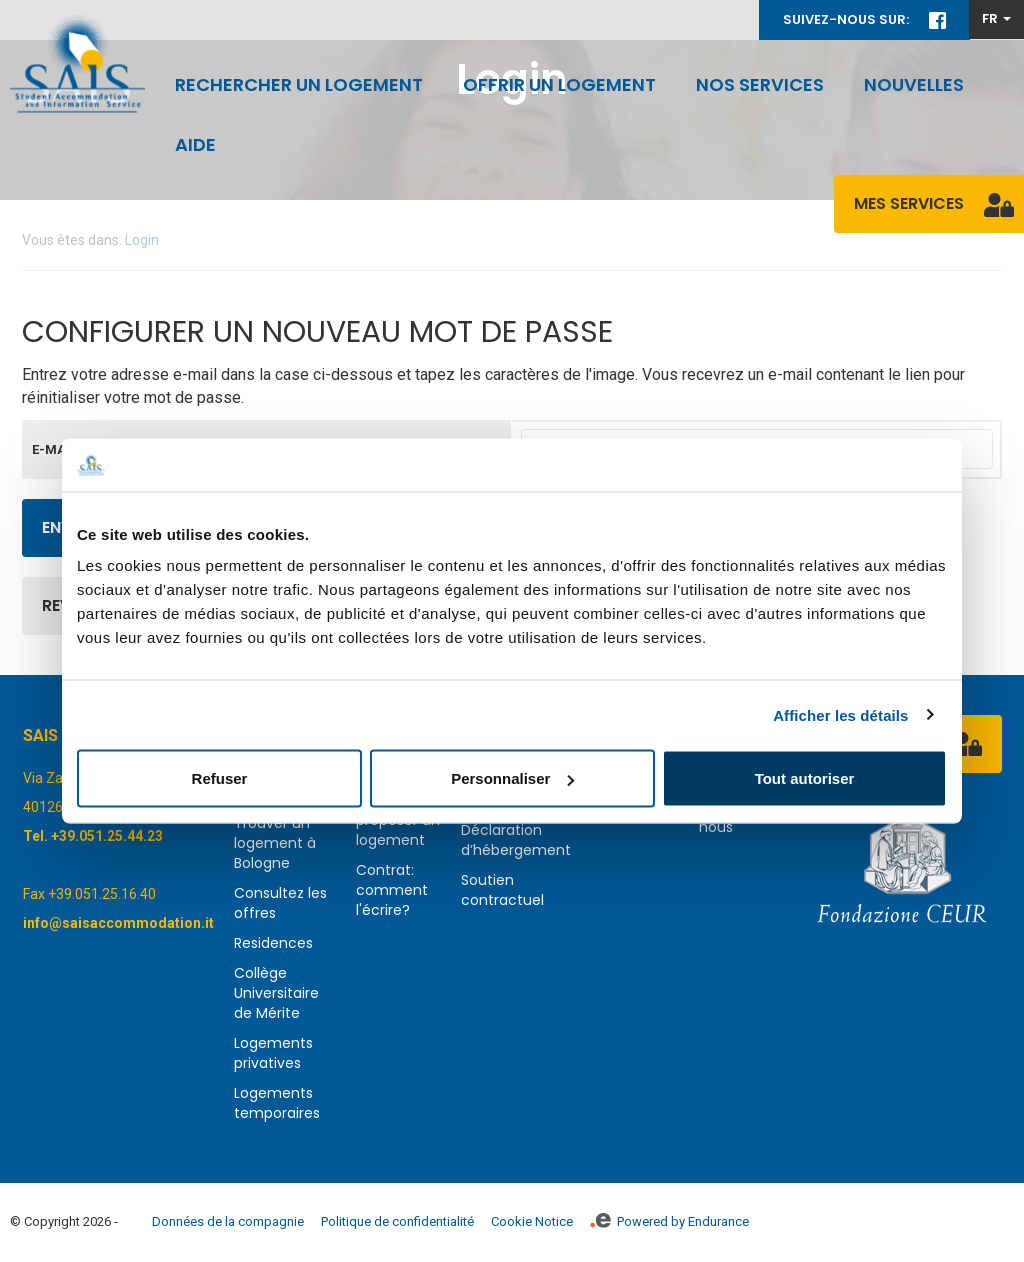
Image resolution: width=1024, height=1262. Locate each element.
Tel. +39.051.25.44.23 (93, 836)
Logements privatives (273, 1053)
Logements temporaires (277, 1103)
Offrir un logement (559, 84)
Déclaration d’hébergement (516, 840)
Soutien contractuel (502, 890)
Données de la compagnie (228, 1221)
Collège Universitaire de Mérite (276, 993)
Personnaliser (512, 778)
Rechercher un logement (299, 84)
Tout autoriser (805, 778)
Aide (195, 144)
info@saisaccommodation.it (118, 923)
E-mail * (59, 449)
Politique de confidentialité (397, 1221)
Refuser (220, 778)
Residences (273, 943)
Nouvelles (914, 84)
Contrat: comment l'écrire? (392, 890)
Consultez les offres (280, 903)
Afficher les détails (840, 714)
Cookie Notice (532, 1221)
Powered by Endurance (669, 1221)
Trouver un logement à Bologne (275, 843)
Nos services (760, 84)
